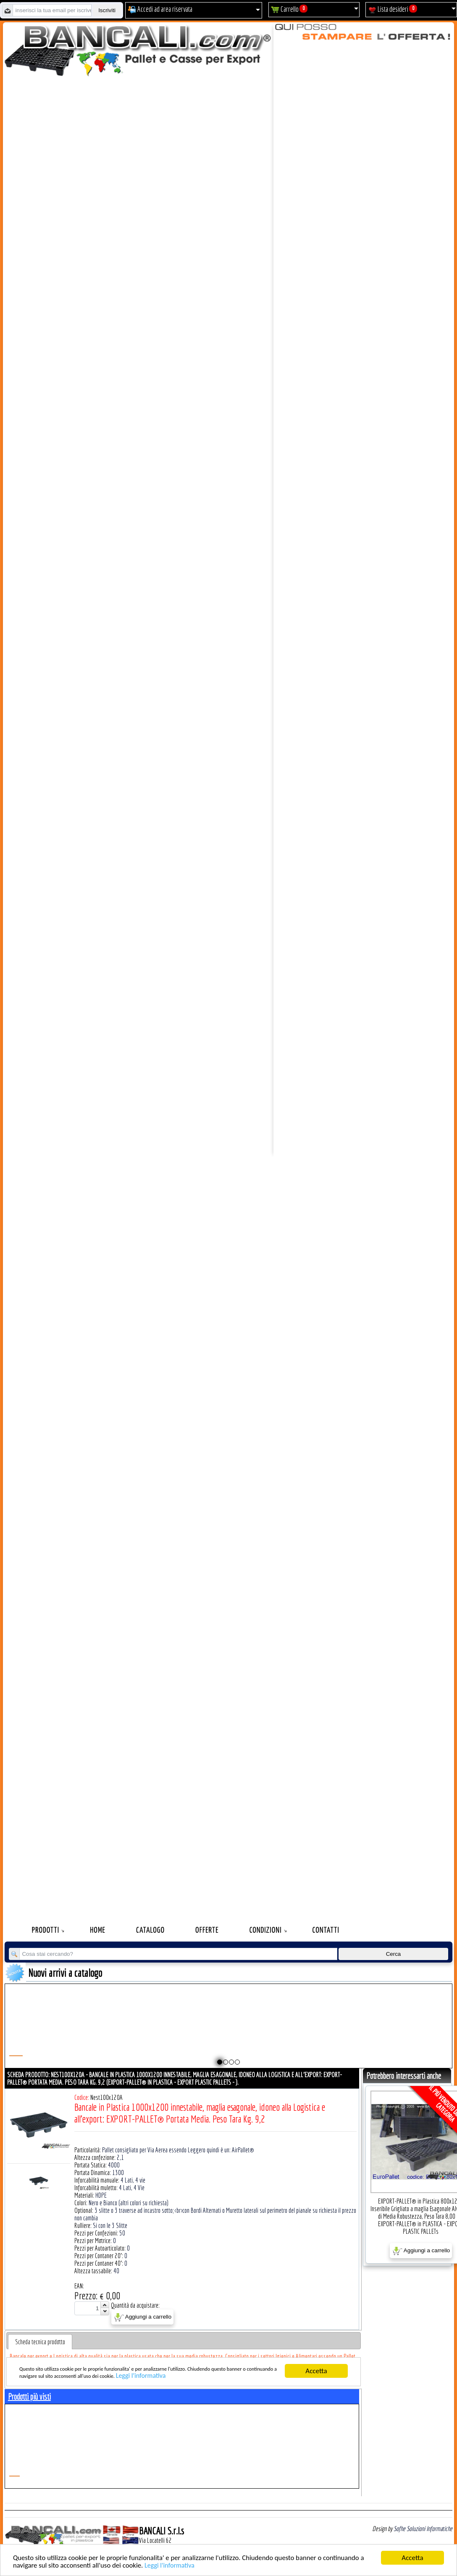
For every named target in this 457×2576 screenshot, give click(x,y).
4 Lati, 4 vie (133, 2180)
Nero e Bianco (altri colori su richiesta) (128, 2203)
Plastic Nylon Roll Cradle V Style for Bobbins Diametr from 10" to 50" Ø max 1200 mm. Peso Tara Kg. (57, 2033)
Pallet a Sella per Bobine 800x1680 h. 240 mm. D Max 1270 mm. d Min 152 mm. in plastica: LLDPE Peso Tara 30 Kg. (193, 2036)
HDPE (101, 2195)
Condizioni (266, 1930)
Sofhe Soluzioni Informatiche (423, 2528)
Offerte (207, 1930)
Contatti (326, 1930)
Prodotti (45, 1930)
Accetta (412, 2557)
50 (122, 2233)
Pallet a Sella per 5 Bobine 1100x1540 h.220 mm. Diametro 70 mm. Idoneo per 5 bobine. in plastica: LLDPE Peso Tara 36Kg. (329, 2036)
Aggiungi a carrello (142, 2317)
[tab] (40, 2341)
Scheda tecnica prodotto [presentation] (40, 2341)
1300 (118, 2172)
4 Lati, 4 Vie (131, 2187)
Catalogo (150, 1930)
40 (116, 2271)
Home (97, 1930)
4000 (114, 2165)
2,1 (120, 2157)
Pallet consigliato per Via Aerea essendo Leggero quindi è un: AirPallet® (178, 2150)
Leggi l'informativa (172, 2565)
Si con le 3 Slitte (110, 2225)
